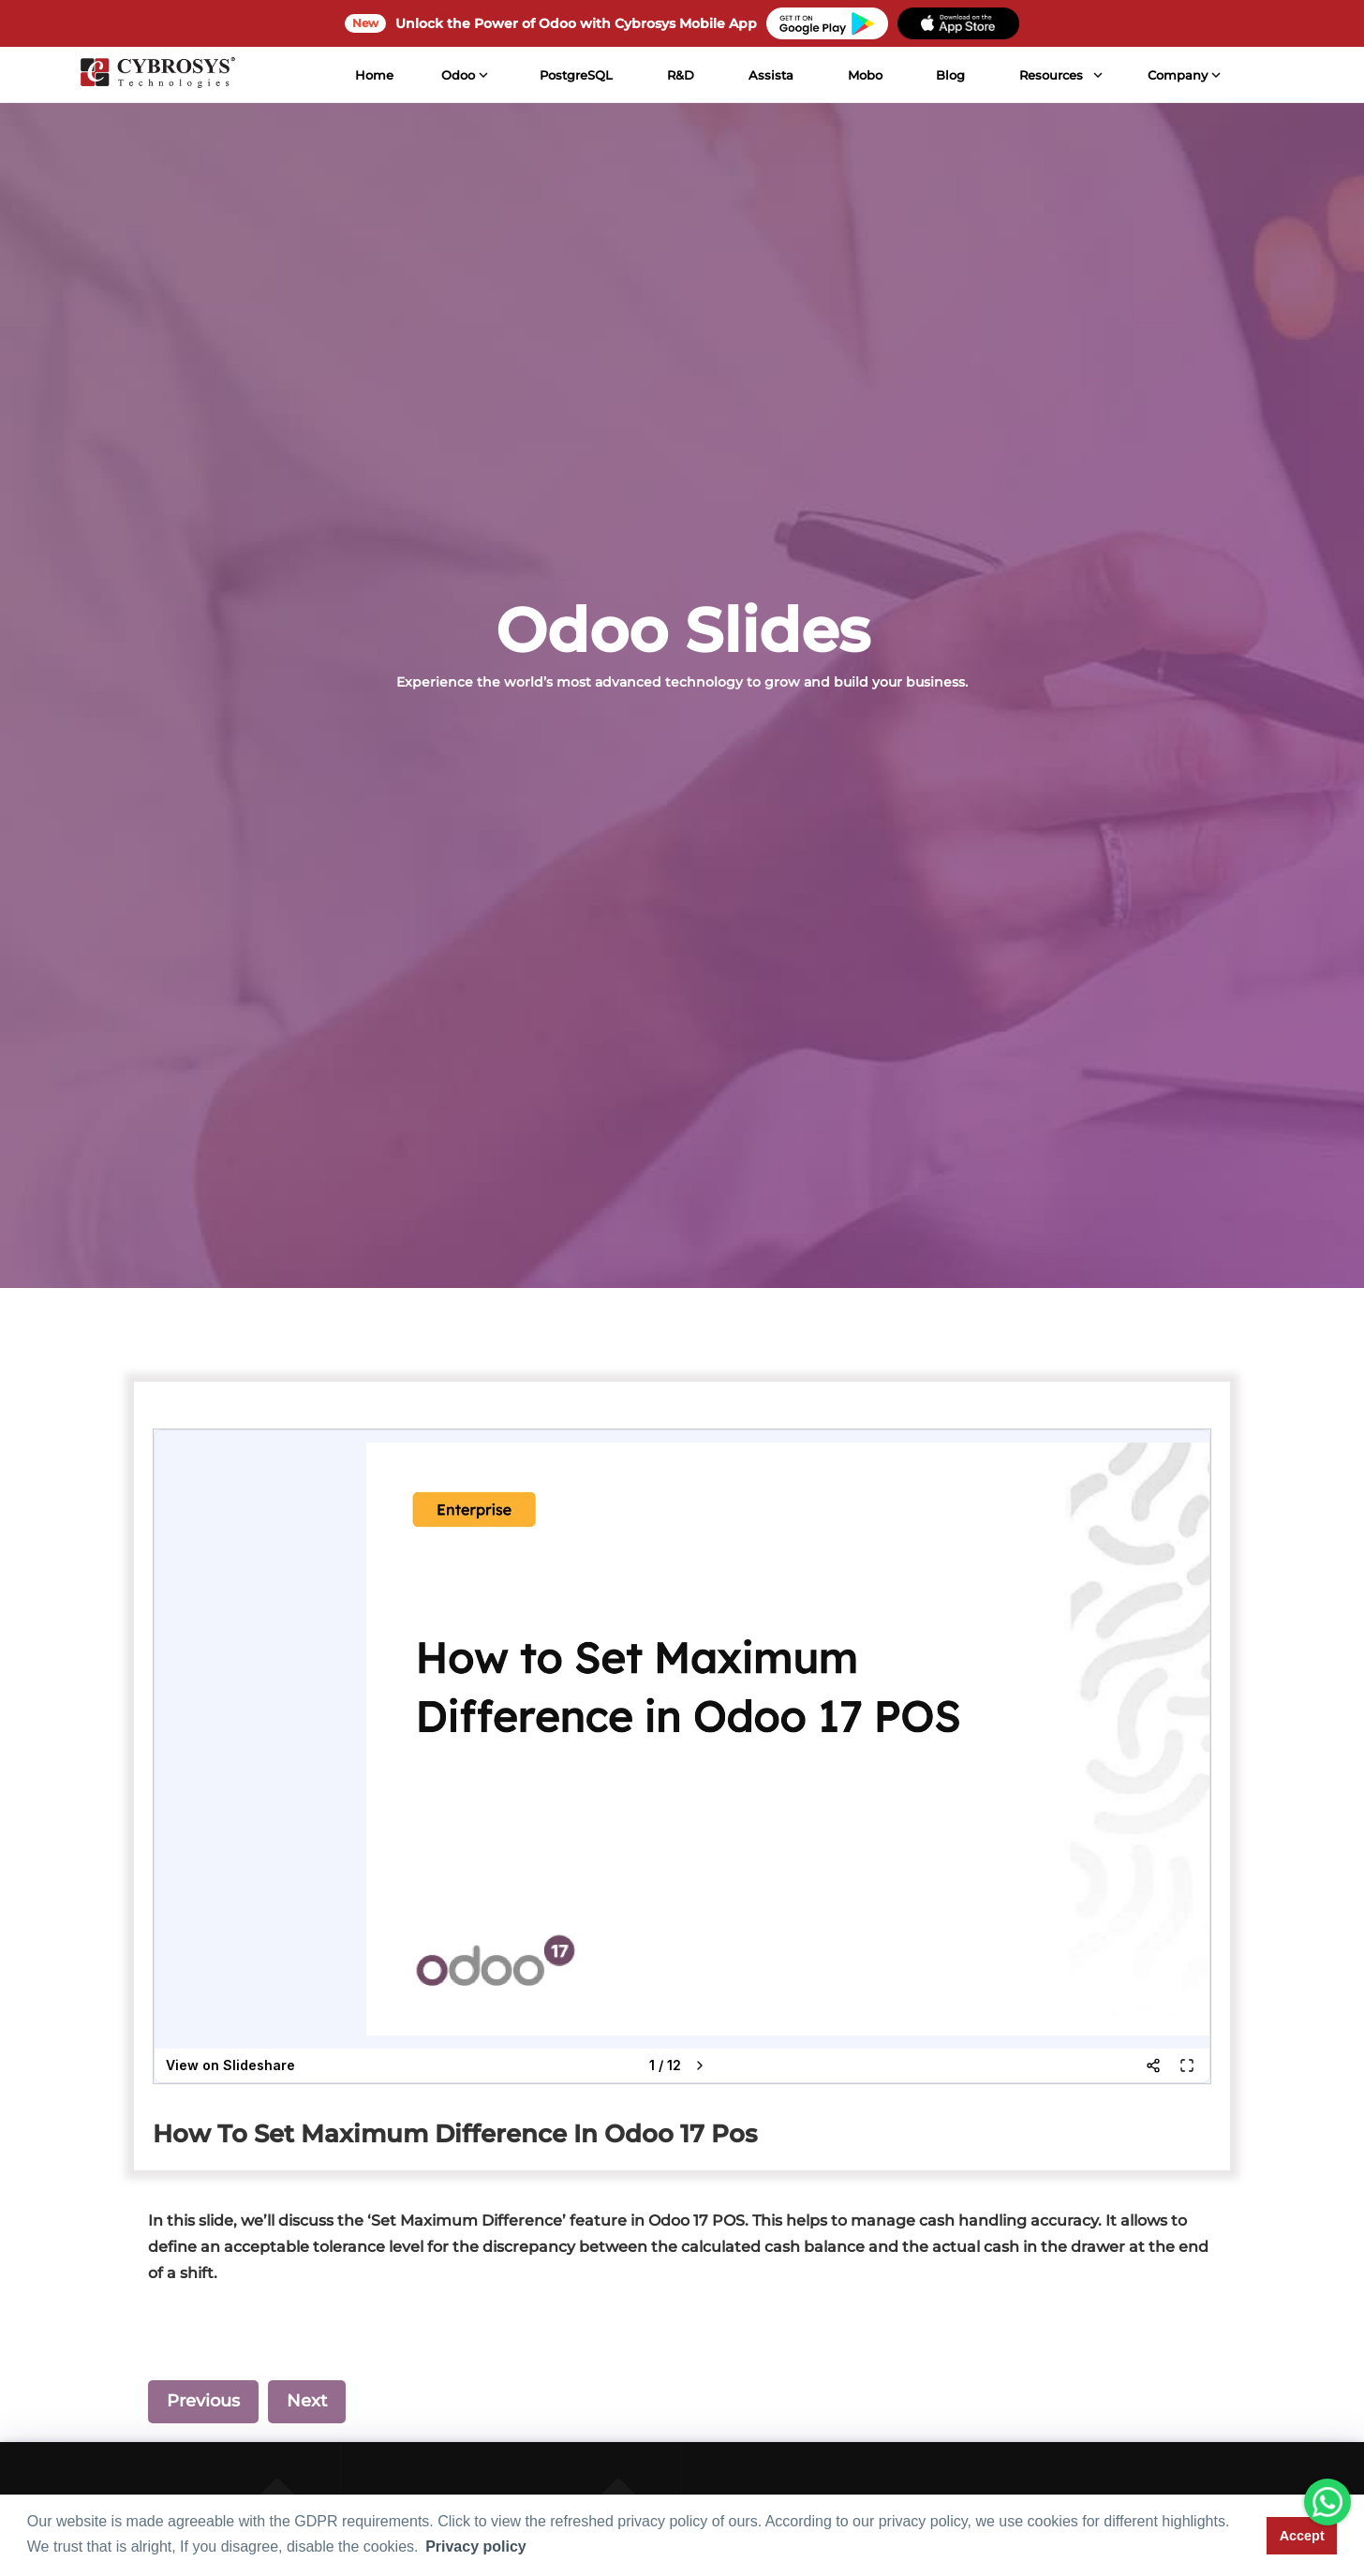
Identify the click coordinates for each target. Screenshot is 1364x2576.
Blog (948, 74)
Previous (203, 2401)
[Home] (155, 75)
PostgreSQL (574, 74)
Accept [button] (1302, 2535)
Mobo (862, 74)
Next (307, 2401)
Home (372, 74)
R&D (678, 74)
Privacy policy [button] (475, 2546)
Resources (1049, 74)
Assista (769, 74)
